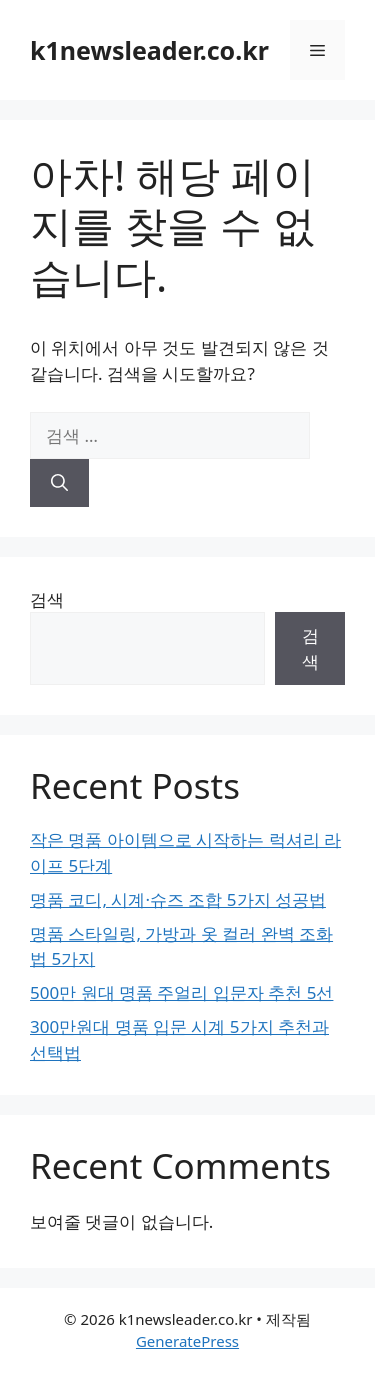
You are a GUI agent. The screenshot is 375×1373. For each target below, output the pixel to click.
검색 (47, 599)
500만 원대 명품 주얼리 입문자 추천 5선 (181, 992)
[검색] (59, 483)
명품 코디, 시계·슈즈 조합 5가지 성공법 (178, 899)
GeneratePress (187, 1341)
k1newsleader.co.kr (149, 50)
